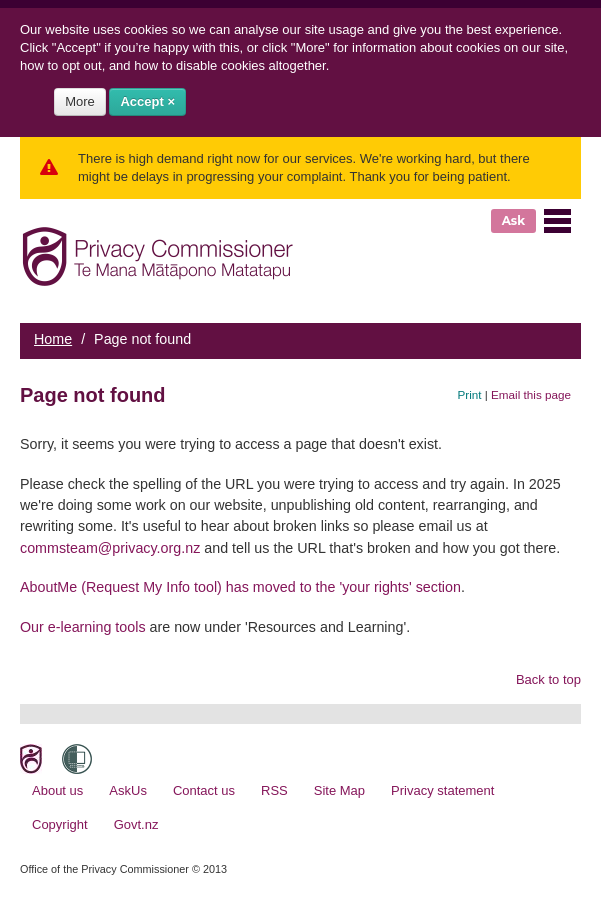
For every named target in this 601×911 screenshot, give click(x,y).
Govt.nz (136, 824)
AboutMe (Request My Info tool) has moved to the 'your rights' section (240, 587)
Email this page (531, 394)
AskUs (128, 790)
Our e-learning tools (83, 627)
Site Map (339, 790)
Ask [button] (513, 220)
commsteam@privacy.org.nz (110, 548)
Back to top (548, 679)
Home (53, 339)
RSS (274, 790)
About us (57, 790)
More (80, 101)
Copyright (60, 824)
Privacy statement (442, 790)
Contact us (204, 790)
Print (470, 394)
